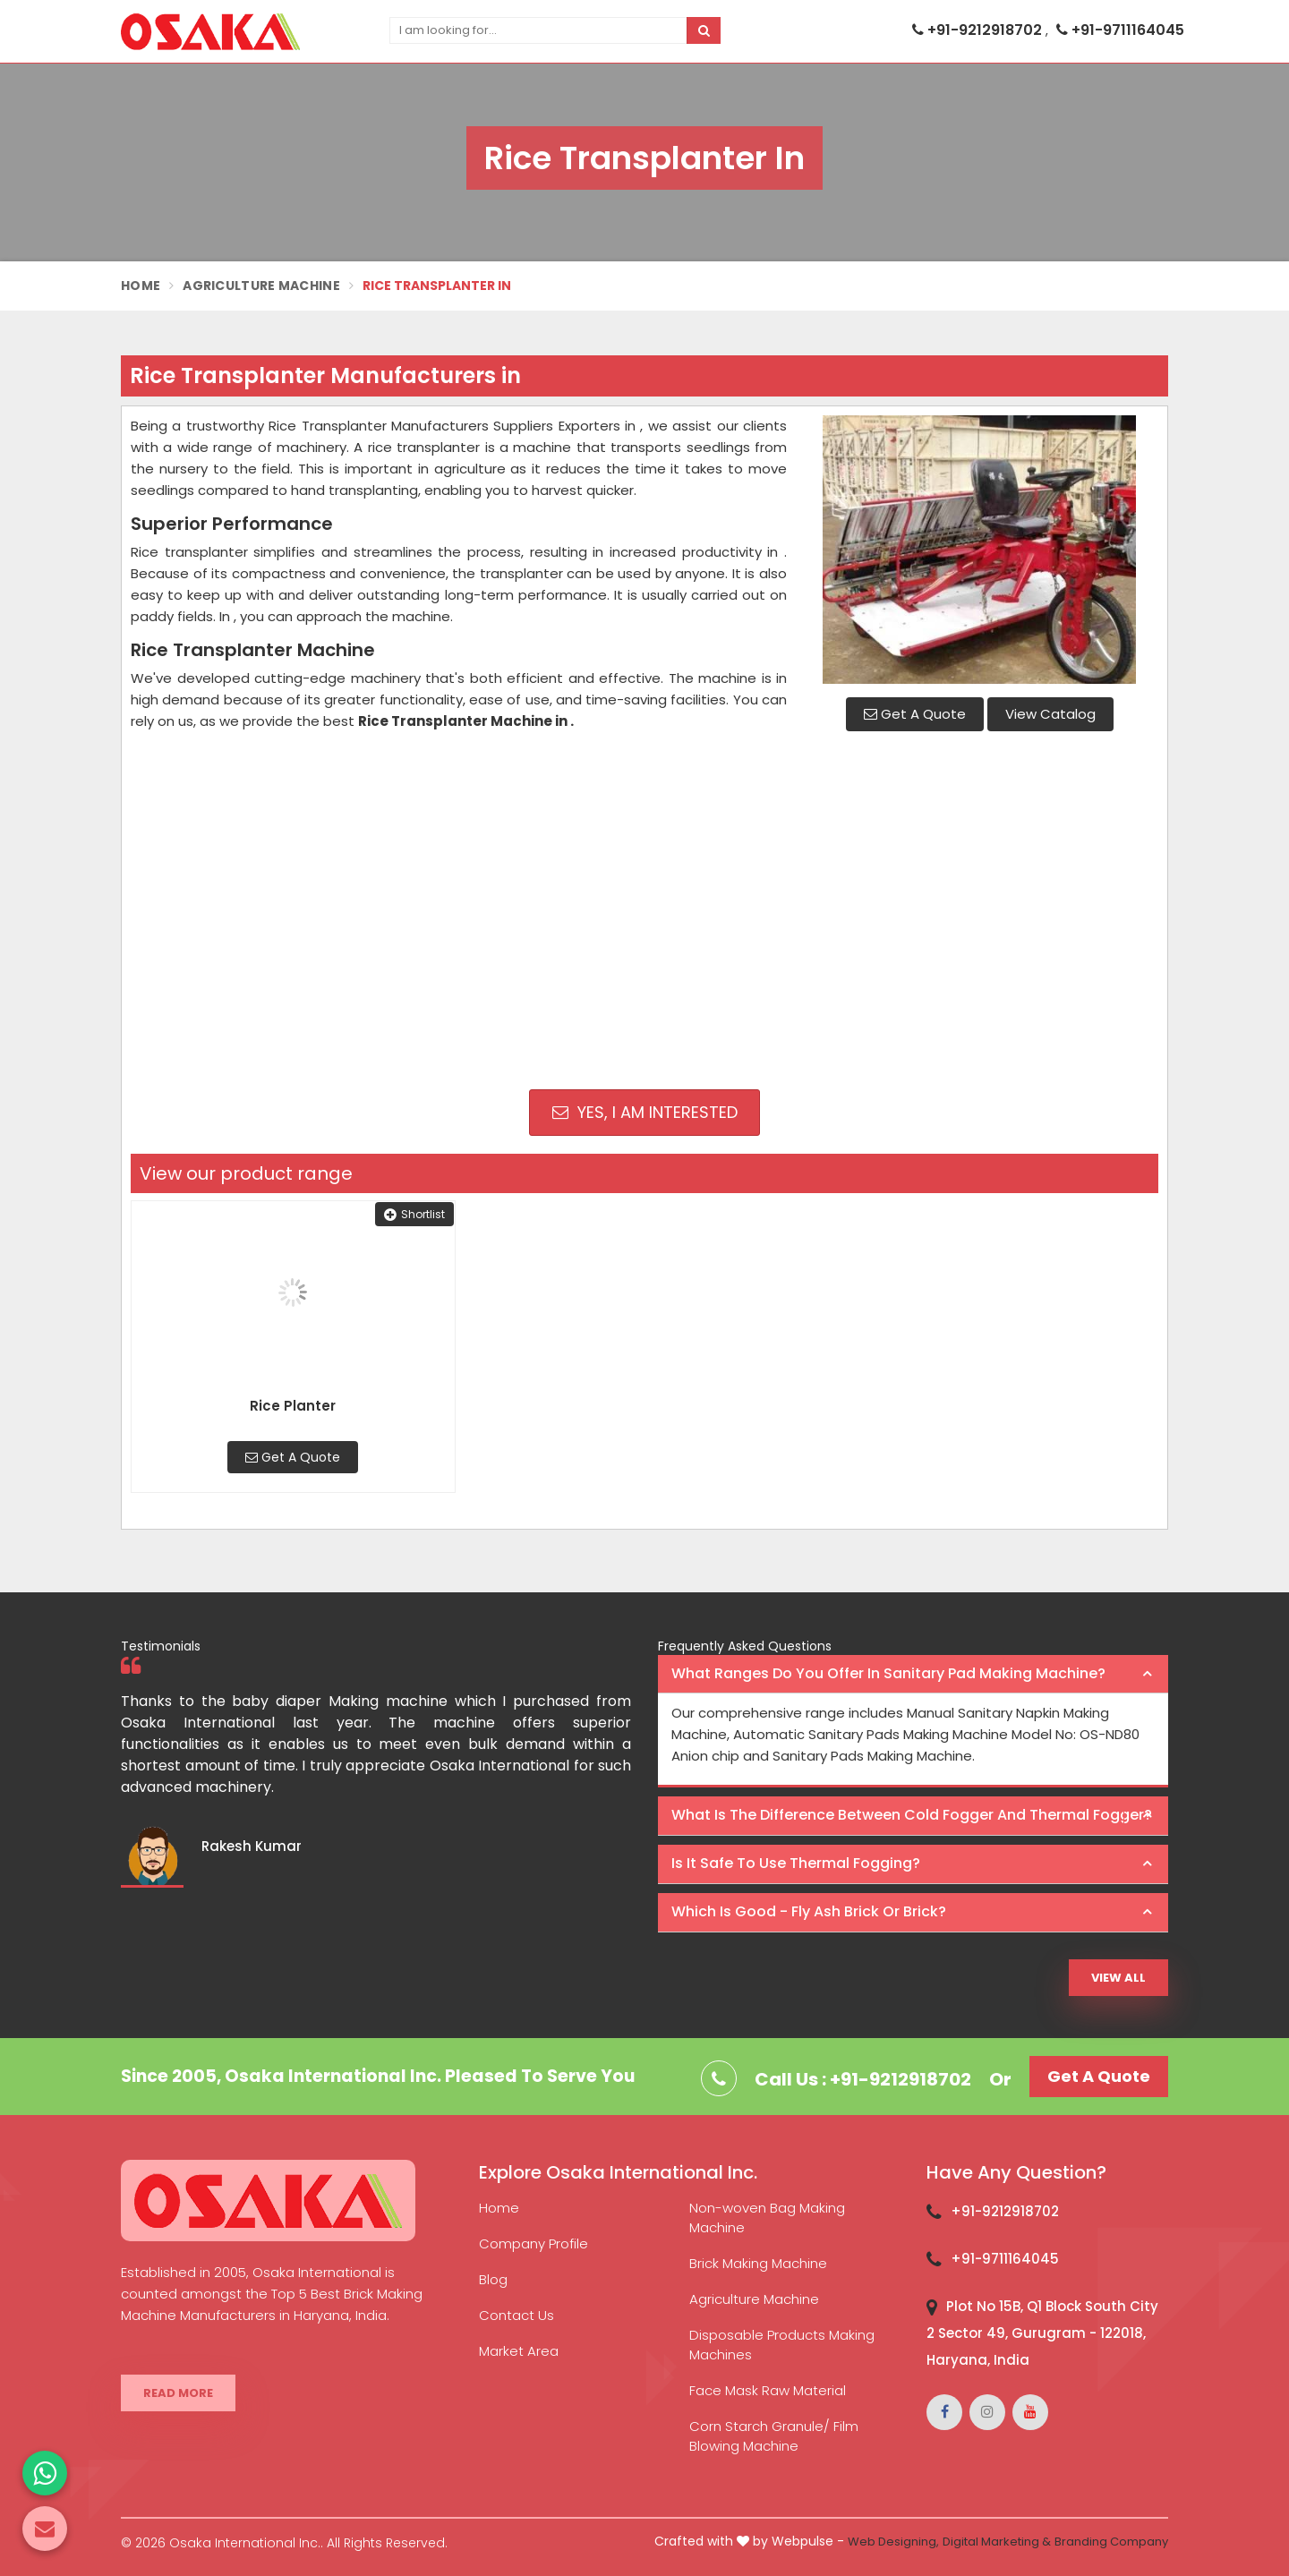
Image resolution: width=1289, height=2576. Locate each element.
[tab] (913, 1674)
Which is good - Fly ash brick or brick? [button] (808, 1911)
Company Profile (533, 2243)
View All (1118, 1977)
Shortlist (414, 1214)
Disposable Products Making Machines (782, 2344)
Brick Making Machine (758, 2263)
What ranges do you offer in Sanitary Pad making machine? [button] (888, 1673)
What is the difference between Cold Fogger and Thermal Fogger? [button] (911, 1814)
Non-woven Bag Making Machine (767, 2217)
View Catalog (1050, 713)
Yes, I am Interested (645, 1112)
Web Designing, (893, 2541)
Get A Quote (915, 713)
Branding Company (1111, 2541)
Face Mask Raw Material (767, 2390)
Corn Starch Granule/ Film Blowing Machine (773, 2436)
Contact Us (516, 2315)
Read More (178, 2392)
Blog (493, 2279)
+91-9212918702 (979, 30)
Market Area (519, 2350)
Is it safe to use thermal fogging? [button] (795, 1863)
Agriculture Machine (261, 285)
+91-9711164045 (1120, 30)
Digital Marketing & (997, 2541)
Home (140, 285)
